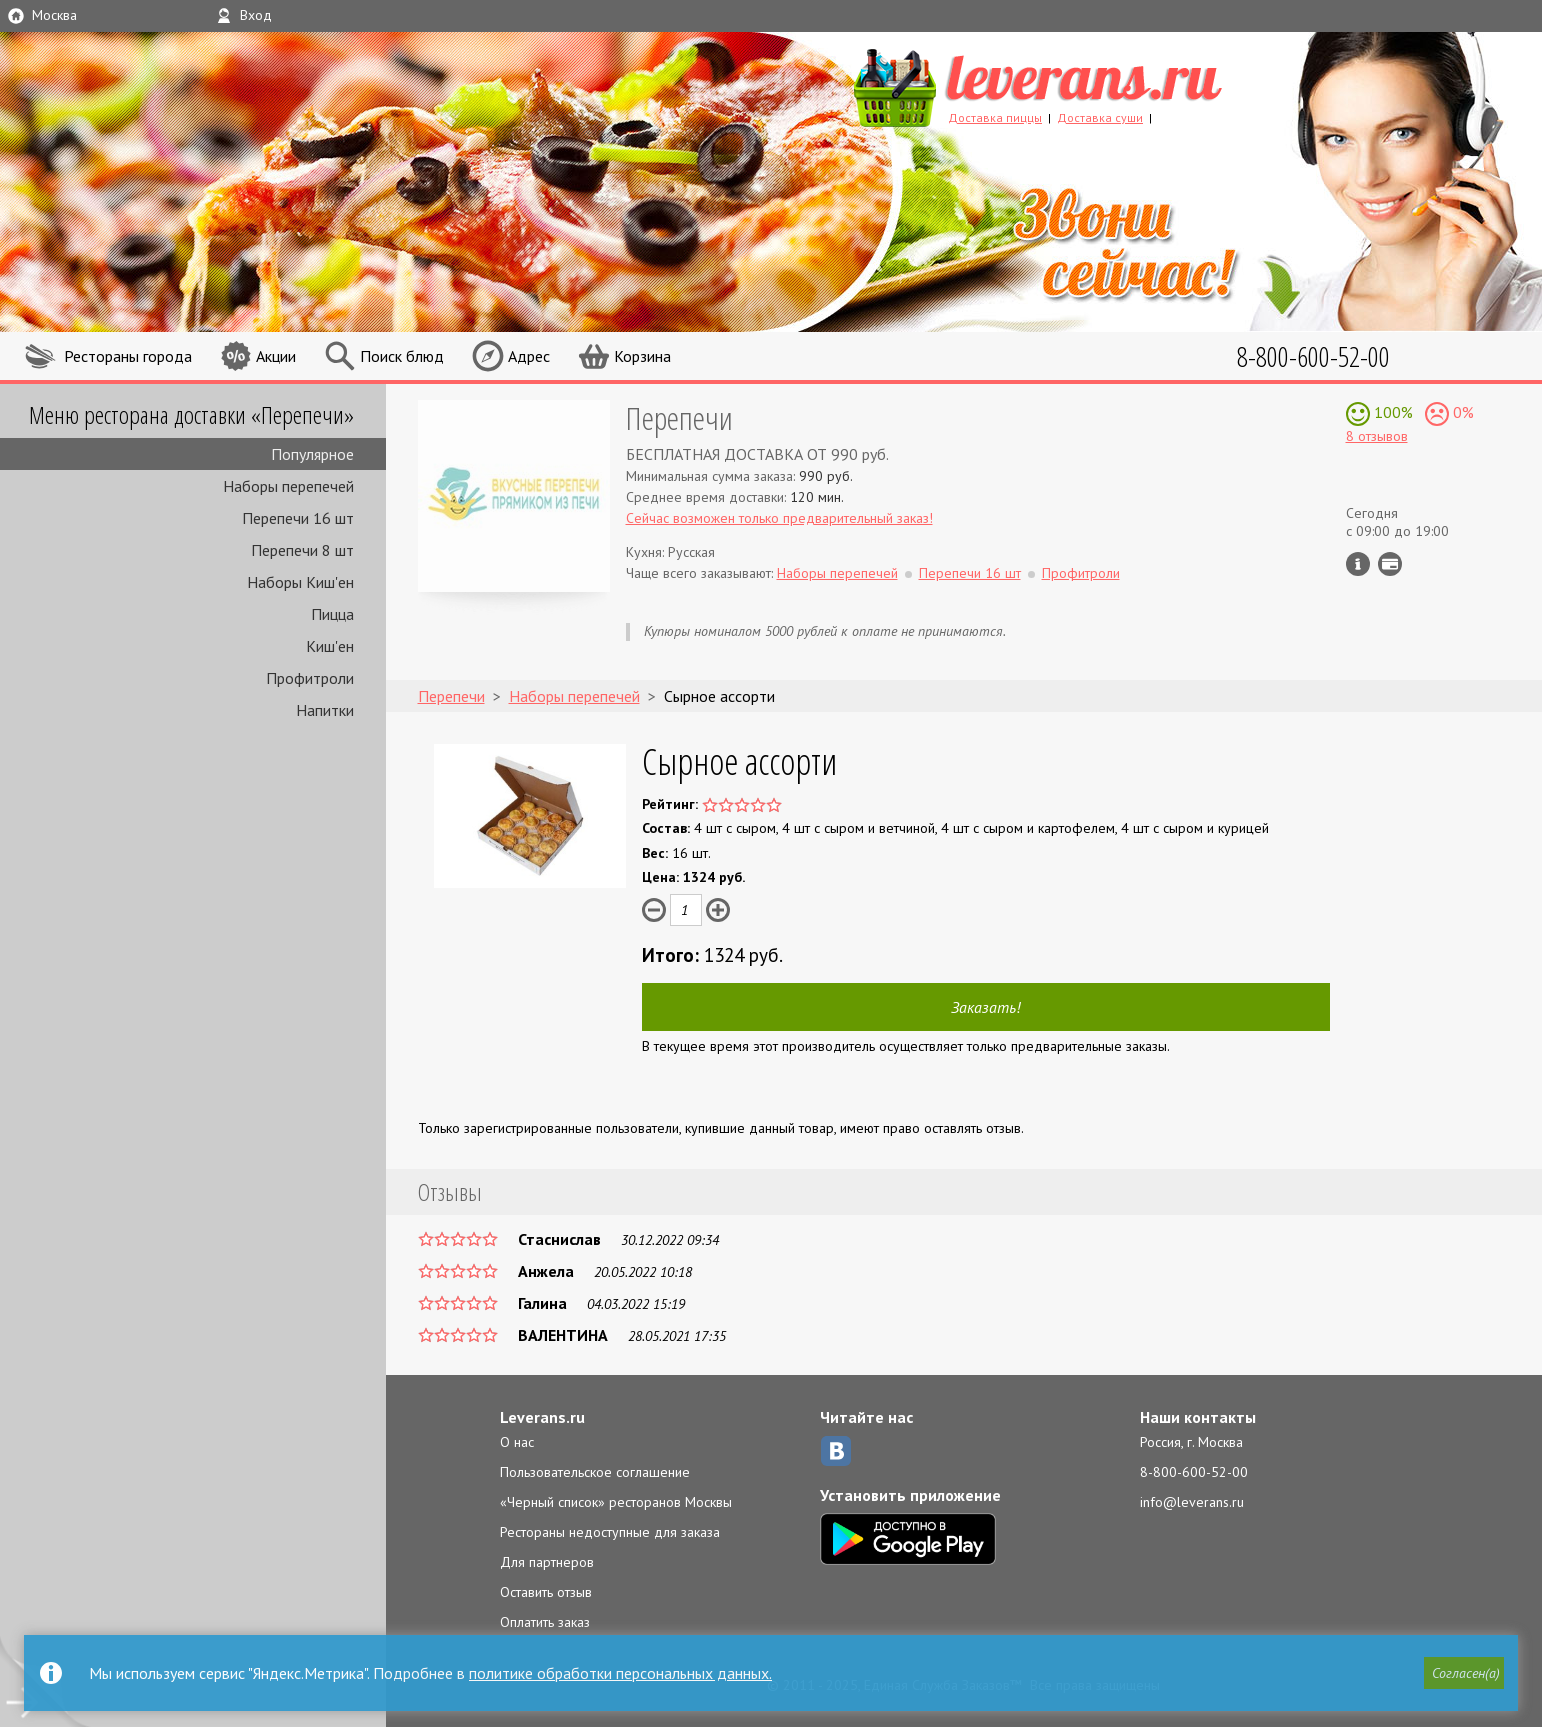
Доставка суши (1100, 117)
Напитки (325, 710)
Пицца (332, 614)
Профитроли (310, 678)
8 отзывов (1377, 436)
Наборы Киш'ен (300, 582)
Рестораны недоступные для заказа (610, 1532)
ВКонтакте (836, 1451)
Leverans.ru (542, 1417)
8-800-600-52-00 (1194, 1472)
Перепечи (679, 417)
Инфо (1358, 564)
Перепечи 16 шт (298, 518)
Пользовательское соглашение (595, 1472)
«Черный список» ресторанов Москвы (616, 1502)
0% (1461, 412)
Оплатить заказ (545, 1622)
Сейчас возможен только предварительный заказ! (779, 518)
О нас (517, 1442)
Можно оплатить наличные (1390, 564)
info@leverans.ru (1192, 1502)
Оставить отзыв (546, 1592)
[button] (1463, 1674)
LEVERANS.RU (1076, 85)
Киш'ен (330, 646)
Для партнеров (547, 1562)
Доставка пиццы (995, 117)
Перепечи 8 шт (302, 550)
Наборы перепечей (288, 486)
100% (1391, 412)
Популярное (312, 454)
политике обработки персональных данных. (620, 1673)
